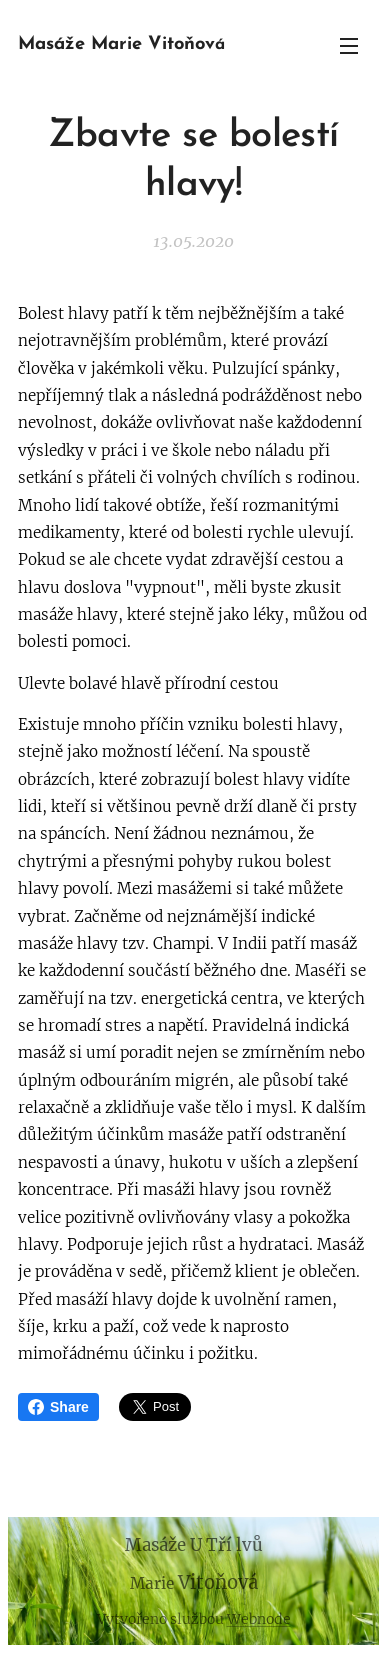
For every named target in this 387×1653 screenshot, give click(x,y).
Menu (349, 46)
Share (58, 1407)
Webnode (259, 1619)
